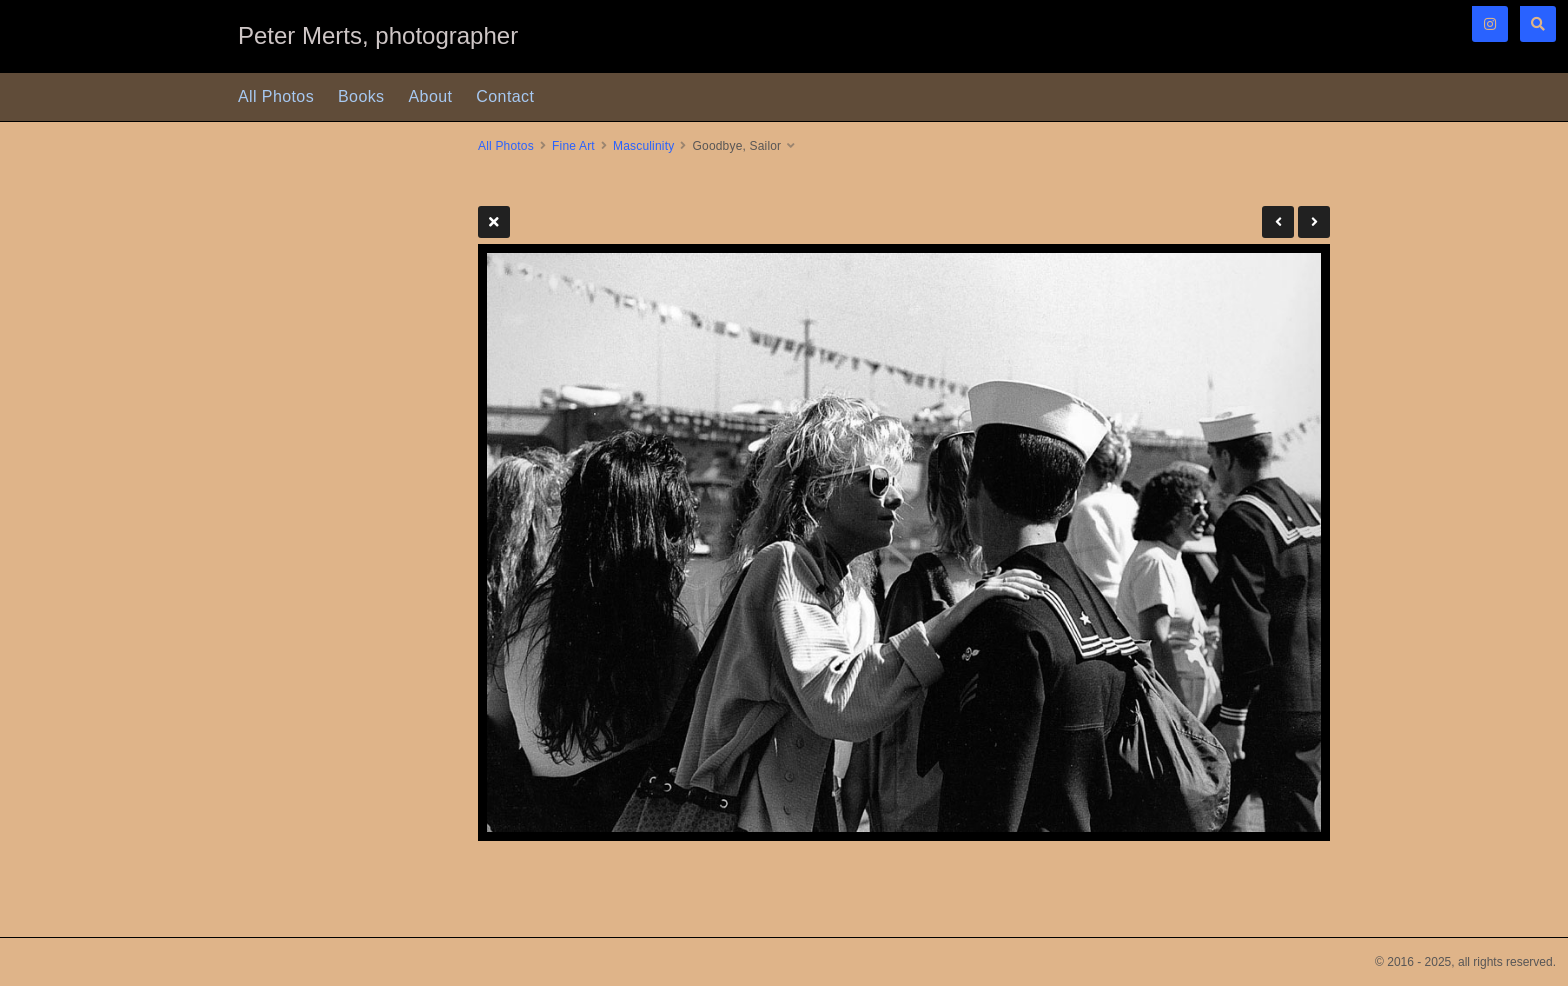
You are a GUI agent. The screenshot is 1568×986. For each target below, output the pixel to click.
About (431, 96)
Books (361, 96)
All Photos (276, 96)
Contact (505, 96)
